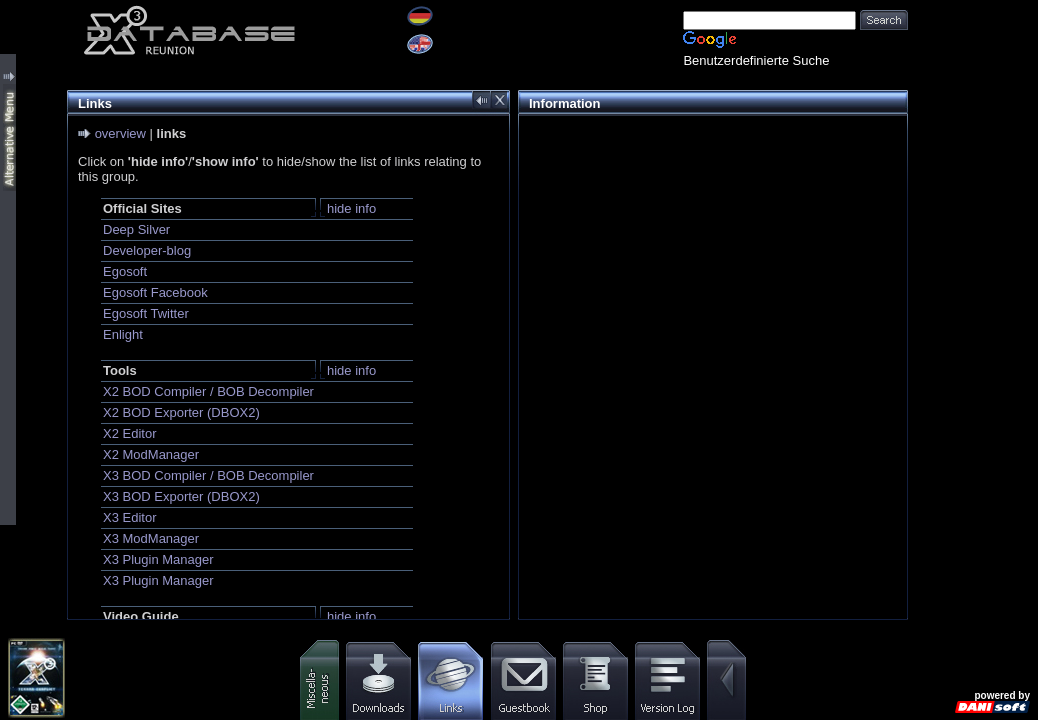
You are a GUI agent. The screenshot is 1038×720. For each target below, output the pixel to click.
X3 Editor (129, 517)
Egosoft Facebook (155, 292)
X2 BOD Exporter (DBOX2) (181, 412)
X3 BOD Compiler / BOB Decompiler (208, 475)
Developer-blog (147, 250)
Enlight (123, 334)
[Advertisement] (708, 266)
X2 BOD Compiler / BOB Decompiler (208, 391)
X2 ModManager (151, 454)
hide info (351, 208)
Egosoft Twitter (146, 313)
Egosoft (125, 271)
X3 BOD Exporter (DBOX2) (181, 496)
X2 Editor (129, 433)
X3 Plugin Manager (158, 559)
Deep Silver (136, 229)
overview (120, 133)
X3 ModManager (151, 538)
